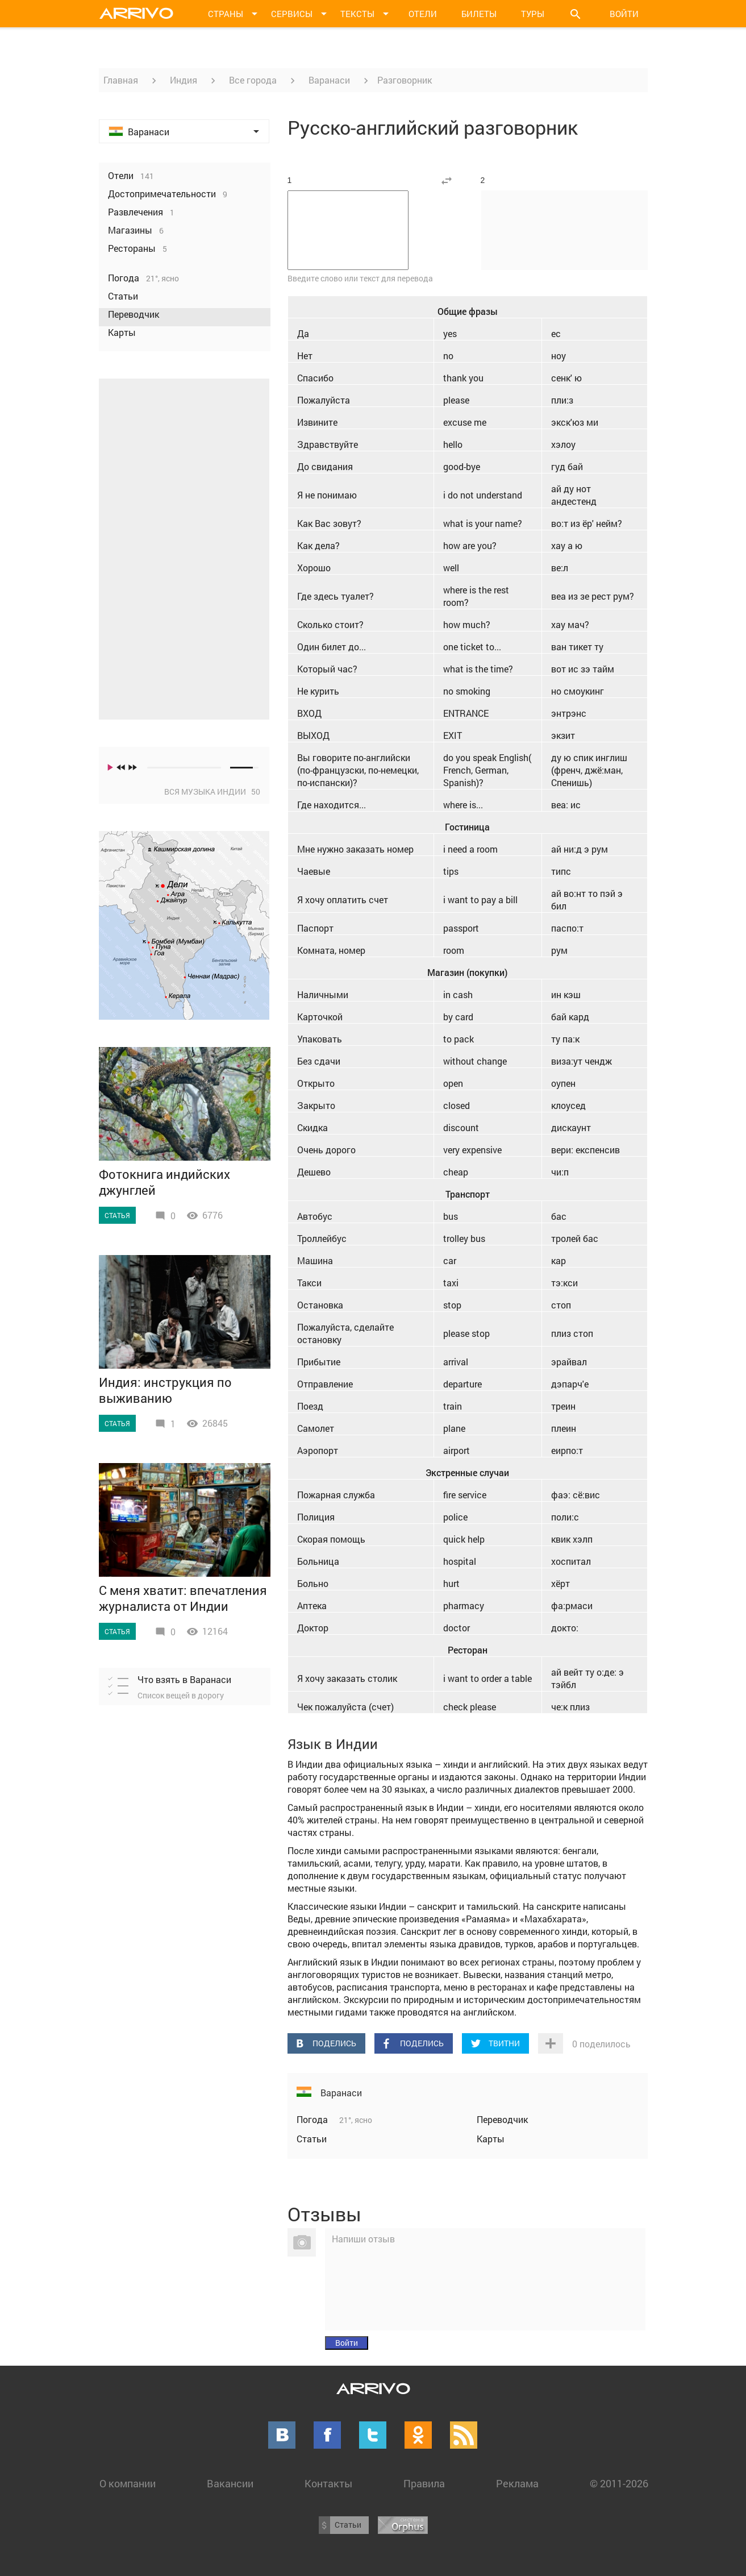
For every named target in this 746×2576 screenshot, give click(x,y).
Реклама (517, 2483)
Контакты (328, 2483)
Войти (624, 13)
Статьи (312, 2139)
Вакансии (230, 2483)
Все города (253, 80)
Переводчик (502, 2119)
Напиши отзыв (363, 2239)
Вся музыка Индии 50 (212, 791)
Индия (183, 80)
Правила (424, 2483)
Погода (313, 2119)
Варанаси (329, 80)
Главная (120, 80)
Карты (491, 2139)
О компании (127, 2483)
